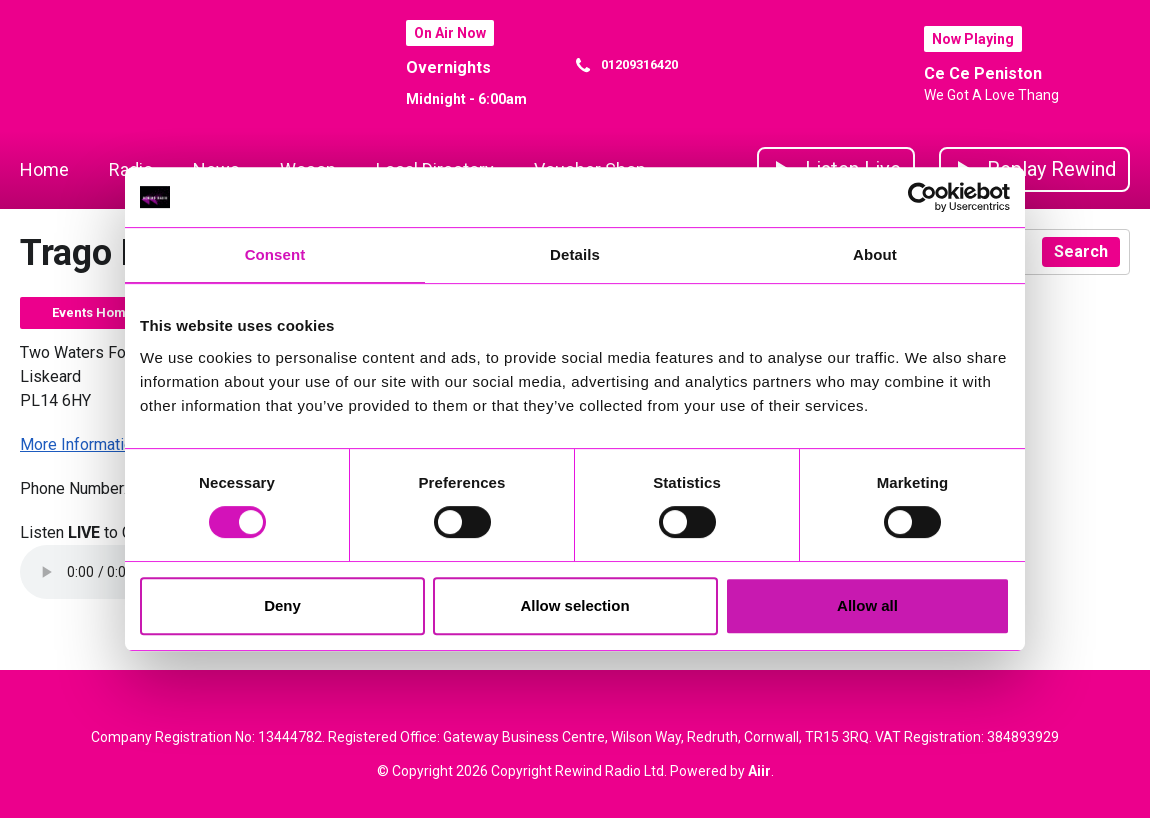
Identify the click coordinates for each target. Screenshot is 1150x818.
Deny (282, 605)
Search (1081, 251)
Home (44, 169)
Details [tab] (575, 254)
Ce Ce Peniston (983, 73)
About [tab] (875, 254)
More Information (80, 444)
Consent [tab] (275, 254)
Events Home (93, 312)
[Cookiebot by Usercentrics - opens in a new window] (922, 197)
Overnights (448, 67)
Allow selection (574, 605)
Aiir (759, 771)
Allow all (867, 605)
